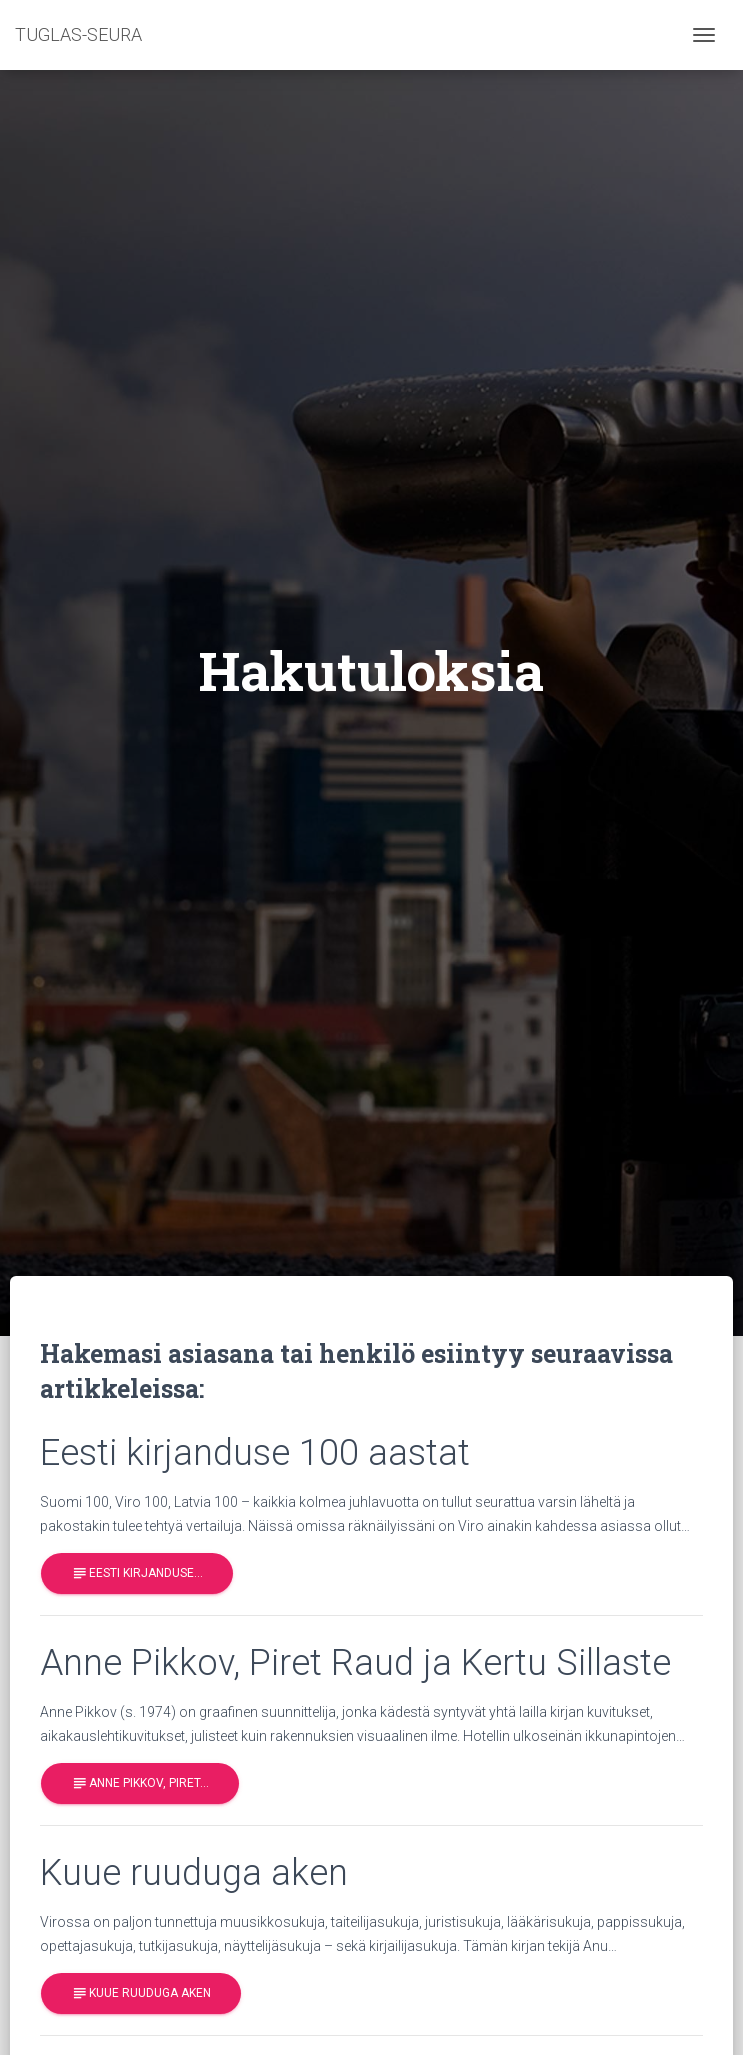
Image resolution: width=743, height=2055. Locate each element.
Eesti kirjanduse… (137, 1573)
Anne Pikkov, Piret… (140, 1783)
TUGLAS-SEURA (78, 34)
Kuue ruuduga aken (141, 1993)
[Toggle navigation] (704, 35)
